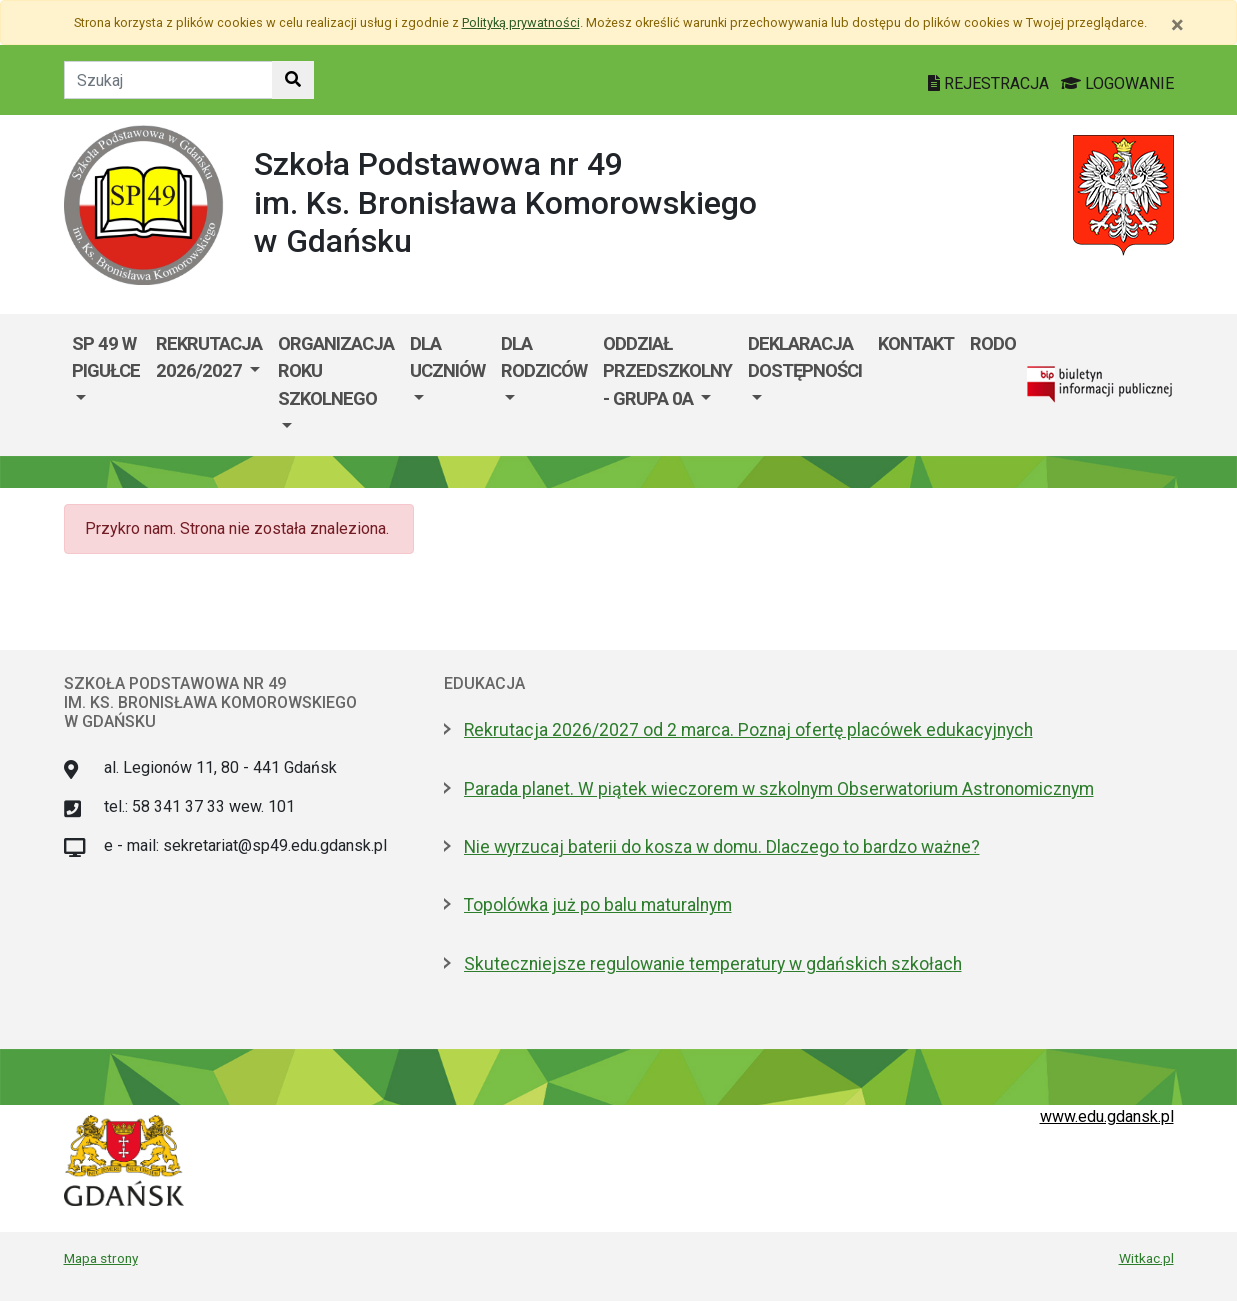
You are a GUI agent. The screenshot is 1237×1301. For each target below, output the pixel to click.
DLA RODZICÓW (544, 357)
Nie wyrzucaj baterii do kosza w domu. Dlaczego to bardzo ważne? (722, 847)
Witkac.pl (1146, 1258)
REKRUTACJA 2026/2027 (209, 357)
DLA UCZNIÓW (447, 357)
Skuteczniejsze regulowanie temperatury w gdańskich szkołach (713, 964)
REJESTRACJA (990, 83)
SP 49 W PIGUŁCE (106, 357)
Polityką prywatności (521, 22)
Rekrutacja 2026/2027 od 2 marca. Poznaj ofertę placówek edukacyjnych (748, 730)
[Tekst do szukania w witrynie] (168, 80)
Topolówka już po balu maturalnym (598, 905)
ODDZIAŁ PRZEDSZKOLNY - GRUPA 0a (667, 371)
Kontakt (916, 343)
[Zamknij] (1177, 25)
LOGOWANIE (1117, 83)
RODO (993, 343)
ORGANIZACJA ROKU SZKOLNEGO (336, 371)
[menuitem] (106, 385)
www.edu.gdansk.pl (1107, 1116)
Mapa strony (101, 1258)
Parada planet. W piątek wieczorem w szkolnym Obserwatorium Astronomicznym (779, 789)
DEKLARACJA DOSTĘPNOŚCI (805, 357)
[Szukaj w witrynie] (293, 80)
